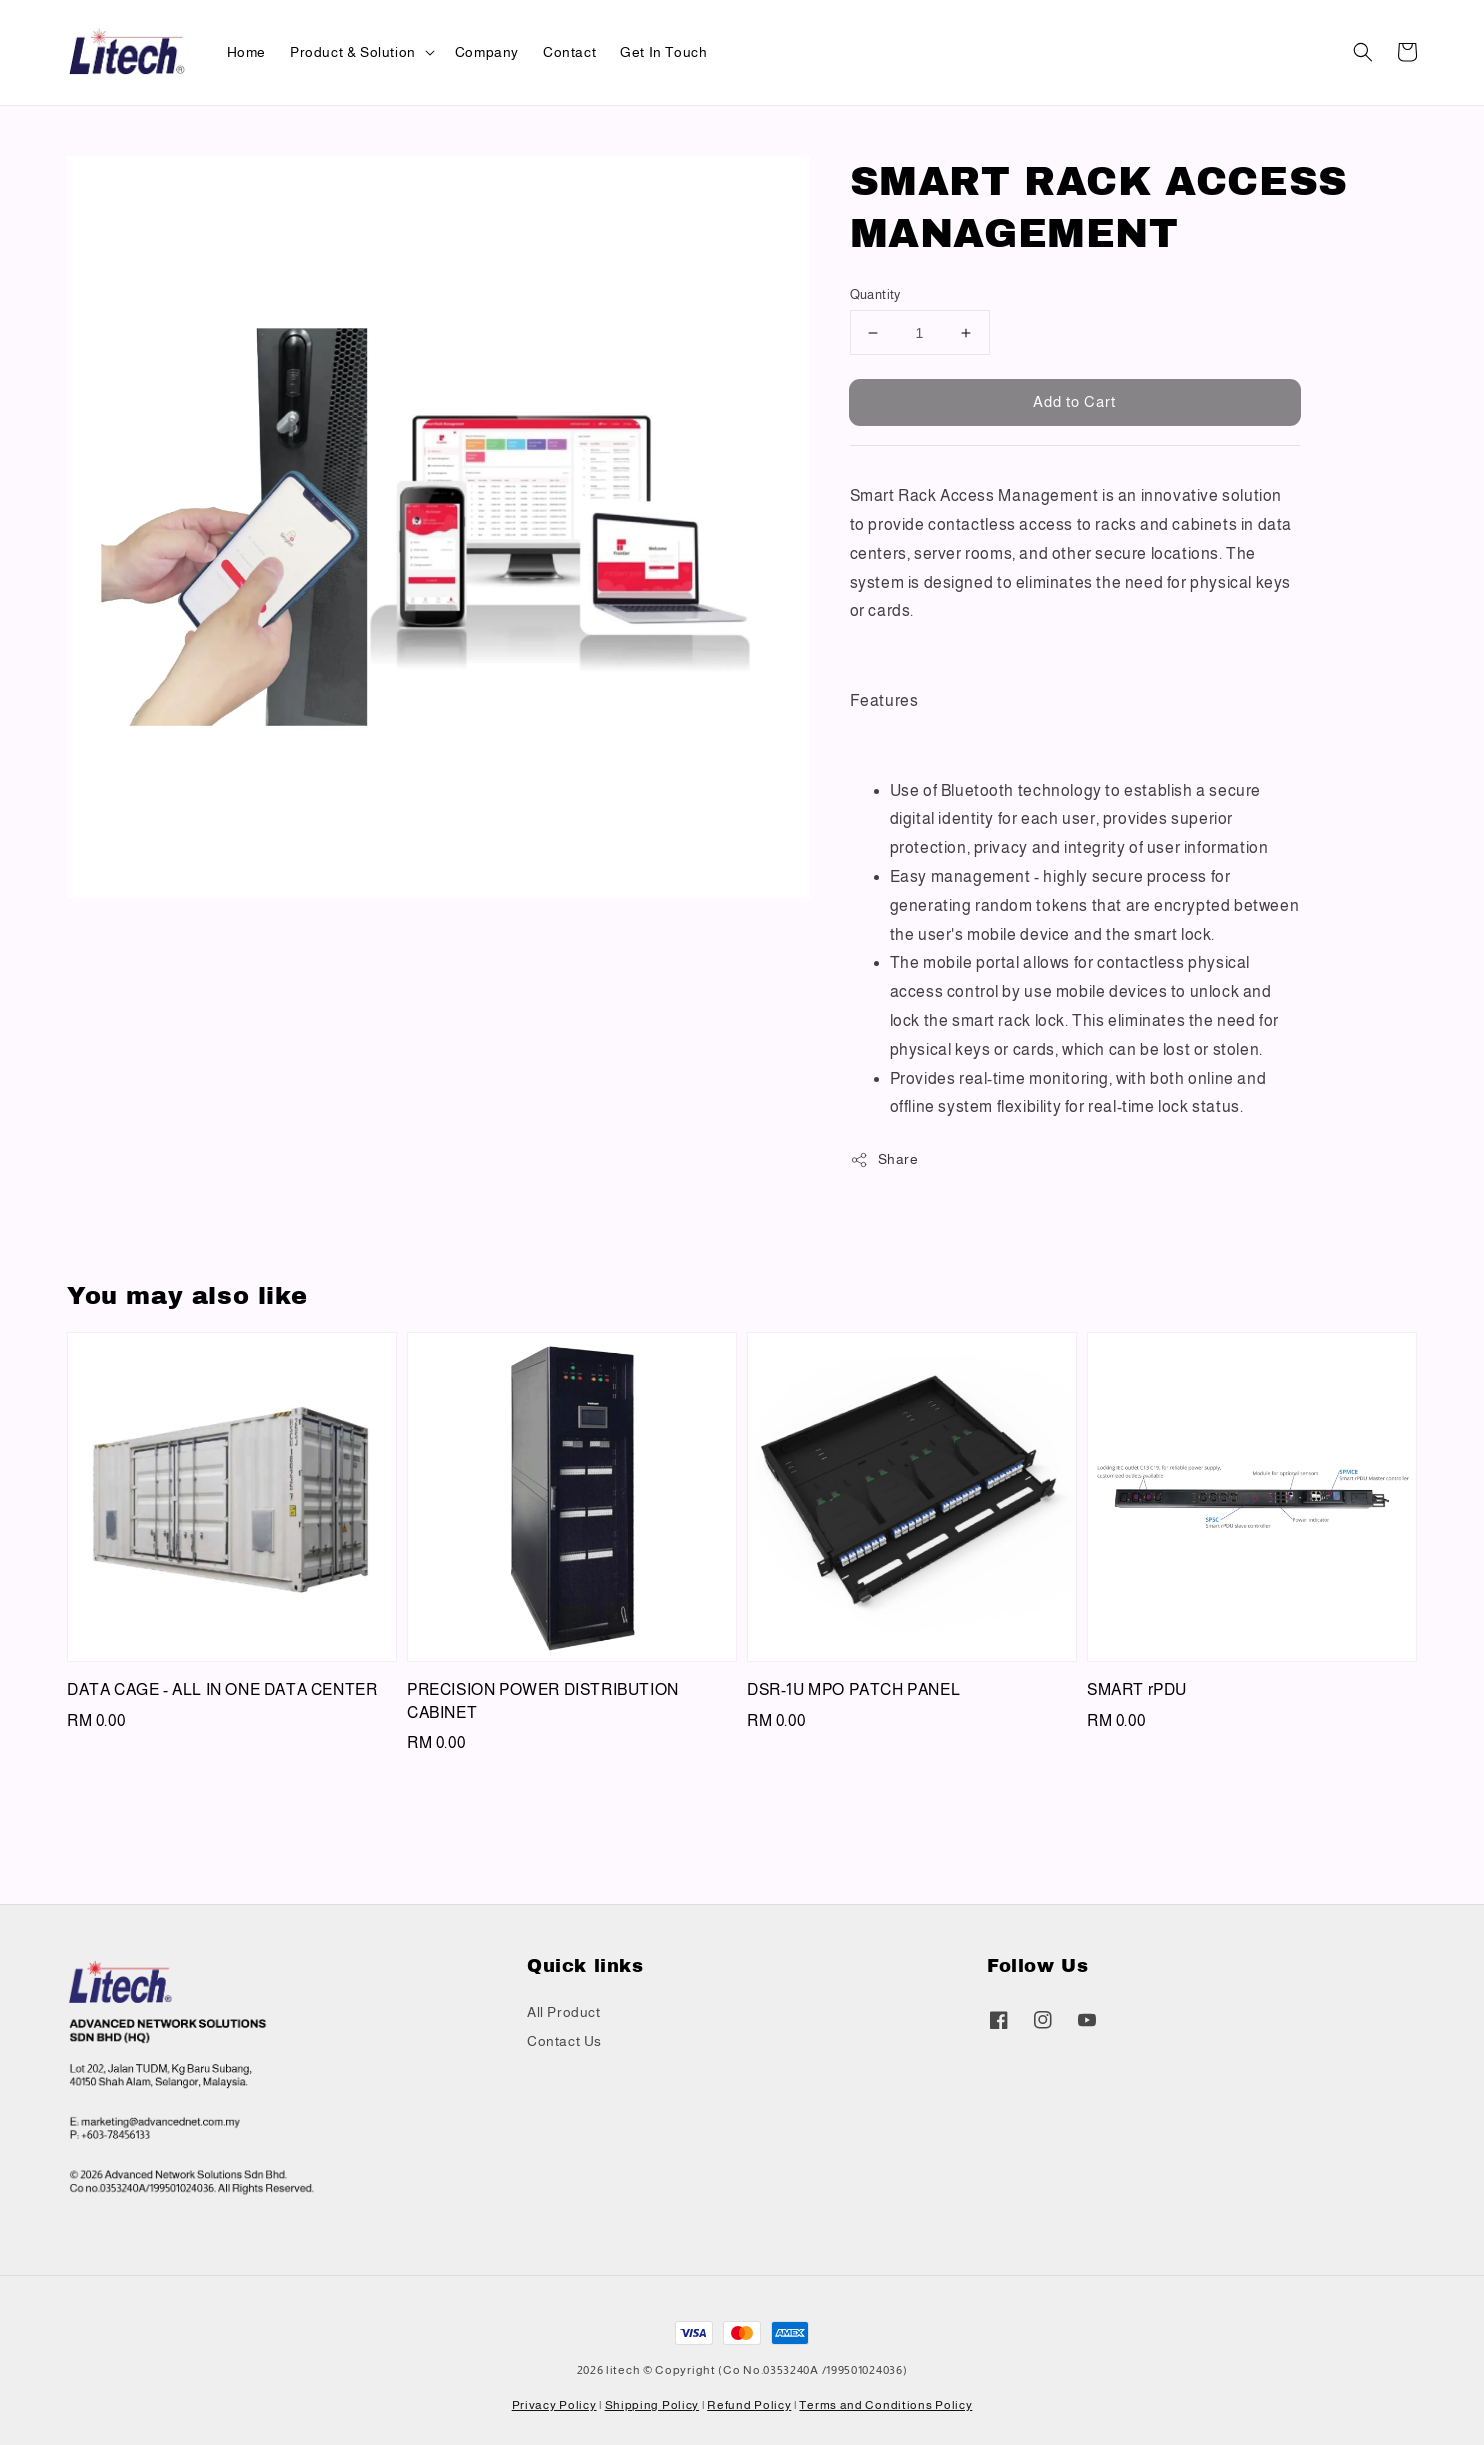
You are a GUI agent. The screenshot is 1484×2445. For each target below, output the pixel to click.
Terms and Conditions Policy (885, 2405)
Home (246, 52)
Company (487, 52)
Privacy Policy (554, 2405)
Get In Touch (663, 52)
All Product (564, 2012)
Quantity (875, 294)
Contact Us (564, 2041)
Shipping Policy (652, 2405)
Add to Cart (1074, 401)
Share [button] (884, 1160)
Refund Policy (749, 2405)
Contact (569, 52)
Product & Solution (353, 52)
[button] (1363, 52)
